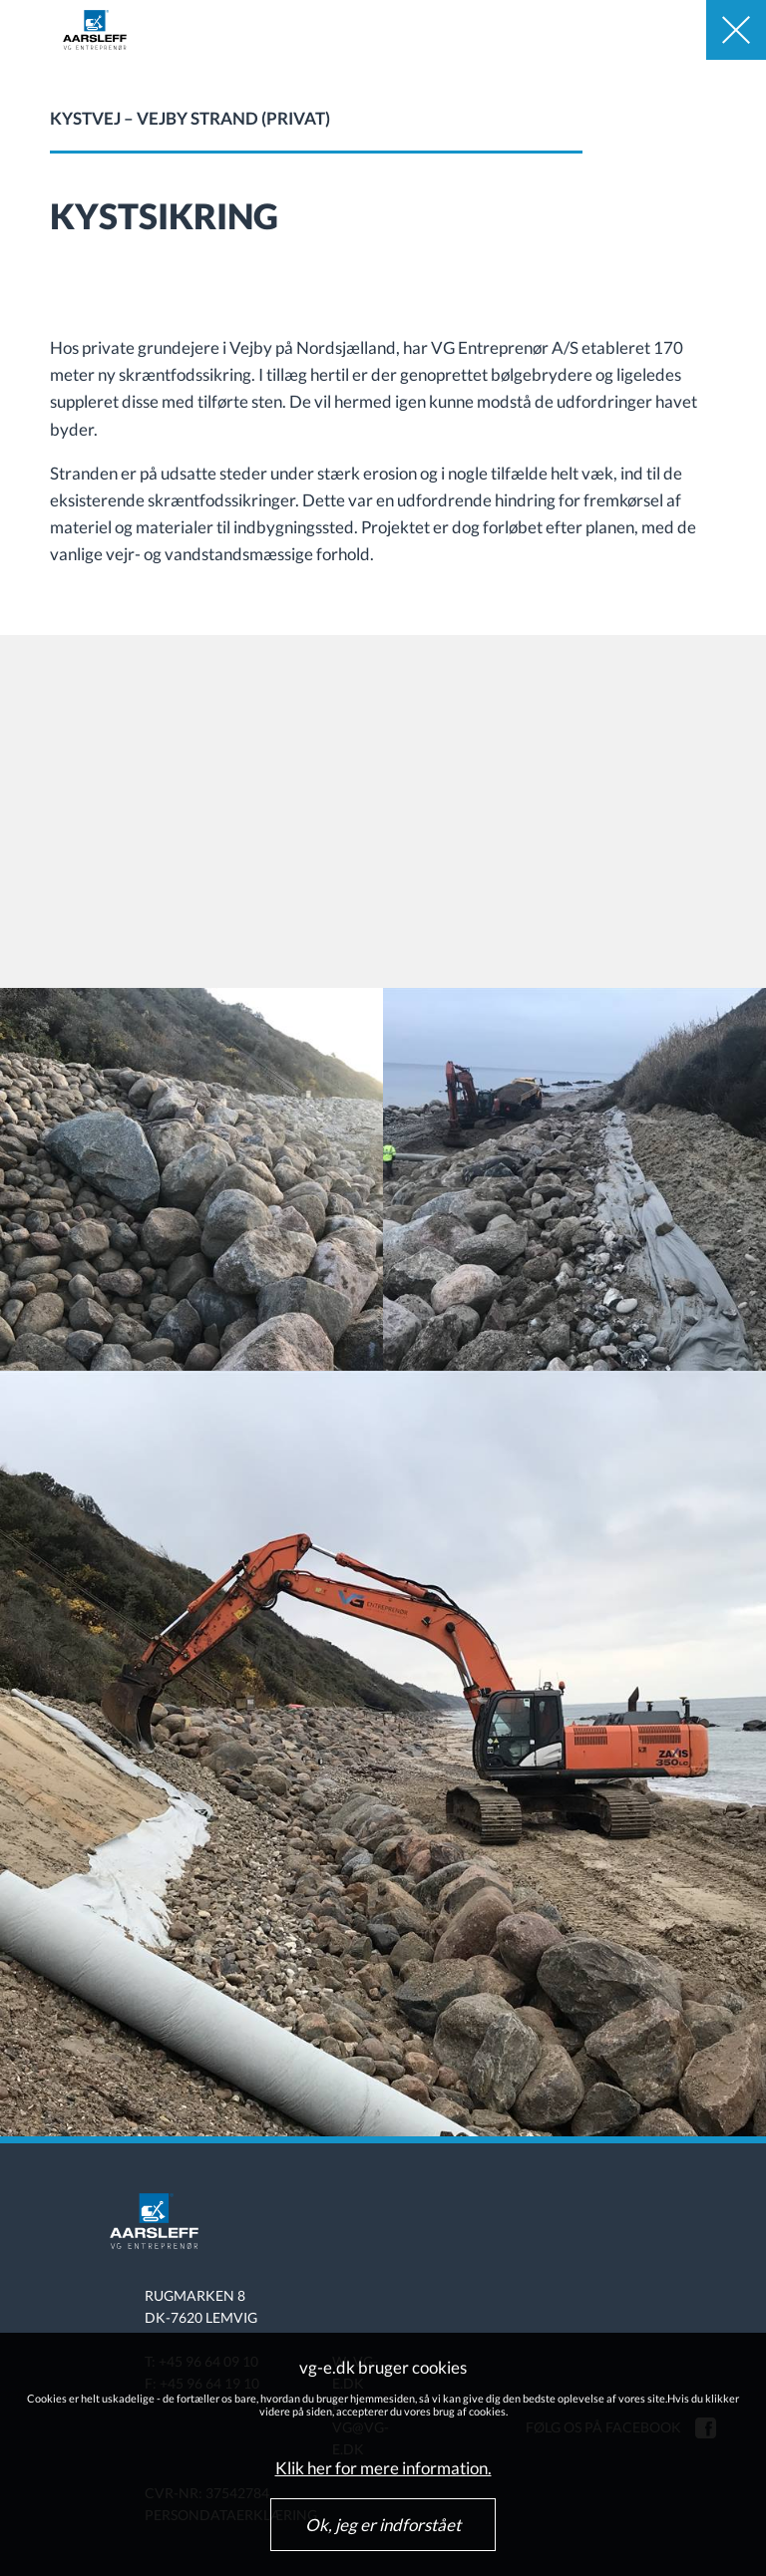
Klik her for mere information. (383, 2467)
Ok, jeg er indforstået (383, 2524)
